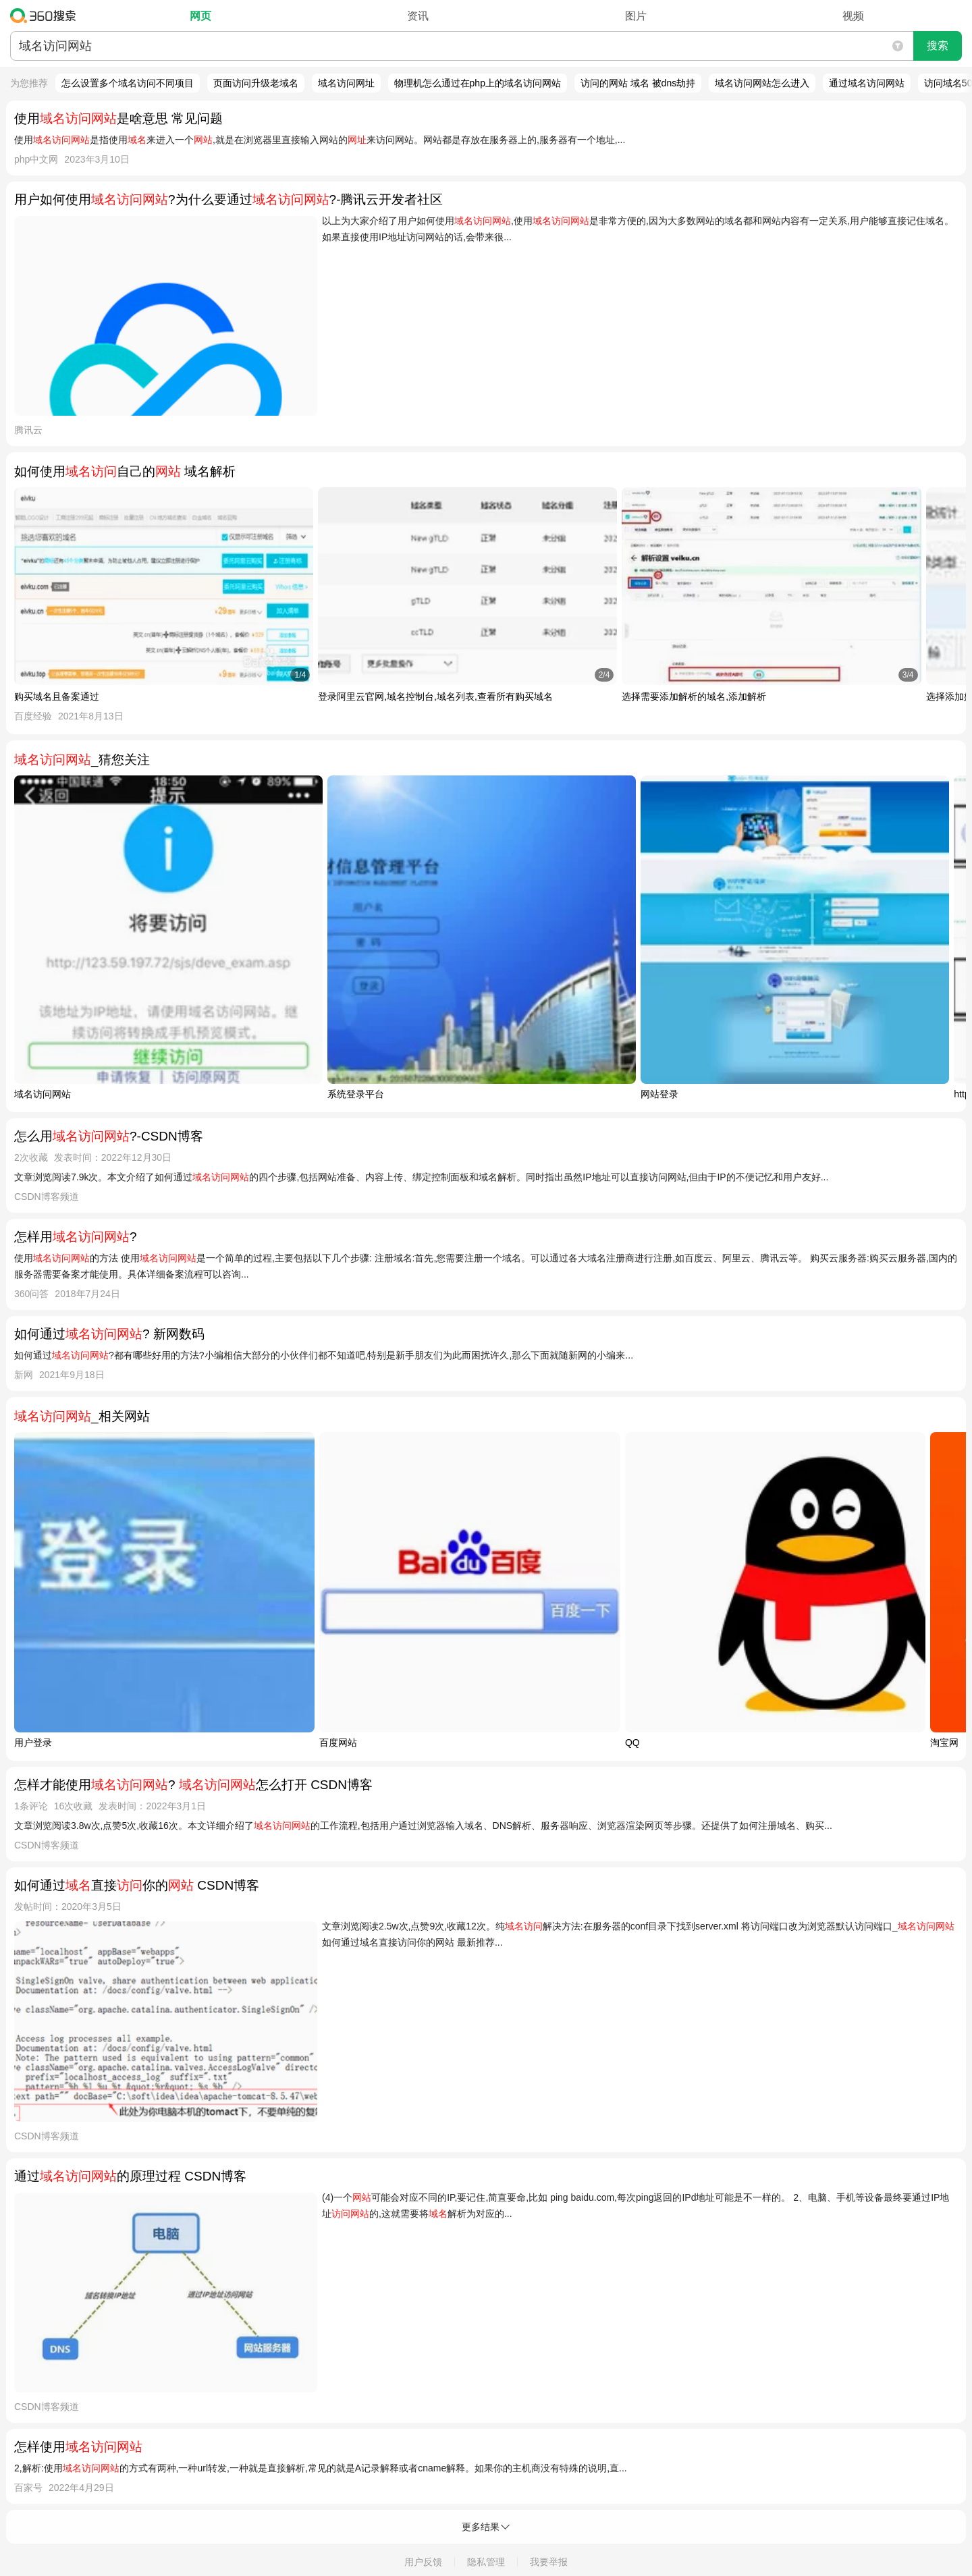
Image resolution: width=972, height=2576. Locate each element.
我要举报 (549, 2561)
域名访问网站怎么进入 (762, 83)
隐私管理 (486, 2561)
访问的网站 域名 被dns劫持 (637, 83)
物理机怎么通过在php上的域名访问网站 (477, 83)
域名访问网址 (346, 83)
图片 (636, 16)
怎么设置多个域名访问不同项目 (127, 83)
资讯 (418, 16)
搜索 (937, 45)
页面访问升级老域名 (255, 83)
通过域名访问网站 (867, 83)
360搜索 (46, 15)
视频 (853, 16)
